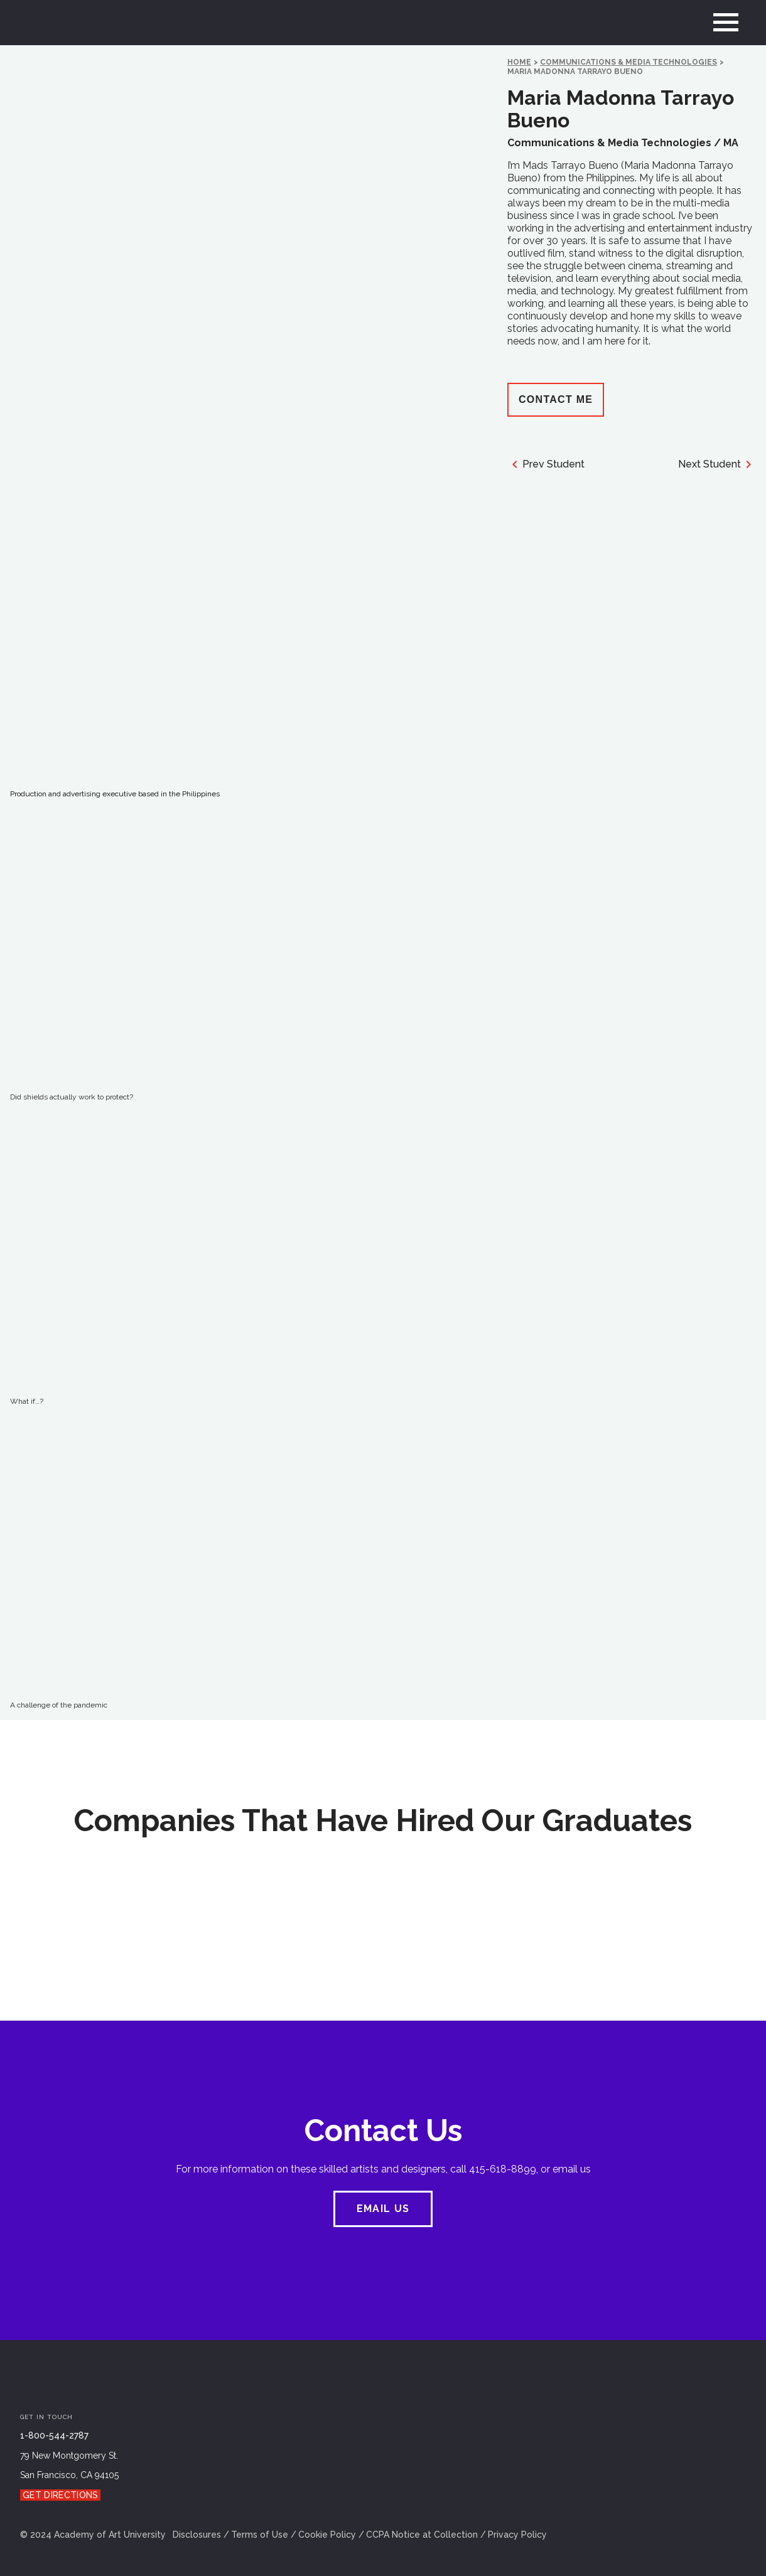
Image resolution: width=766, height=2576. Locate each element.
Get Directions (60, 2495)
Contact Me (556, 399)
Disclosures (197, 2535)
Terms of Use (259, 2535)
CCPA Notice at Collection (422, 2535)
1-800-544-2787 (54, 2435)
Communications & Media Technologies (628, 62)
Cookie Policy (327, 2535)
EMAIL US (383, 2209)
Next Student (717, 464)
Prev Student (546, 464)
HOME (519, 62)
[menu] (726, 23)
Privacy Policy (517, 2535)
